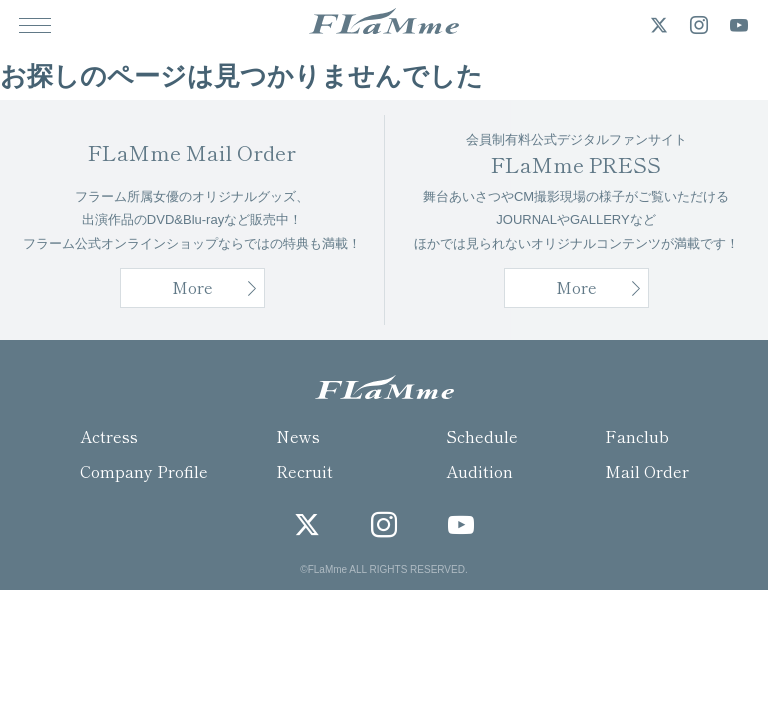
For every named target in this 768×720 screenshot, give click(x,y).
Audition (479, 471)
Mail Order (647, 471)
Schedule (482, 436)
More (576, 287)
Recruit (304, 471)
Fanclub (637, 436)
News (298, 436)
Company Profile (144, 471)
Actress (109, 436)
